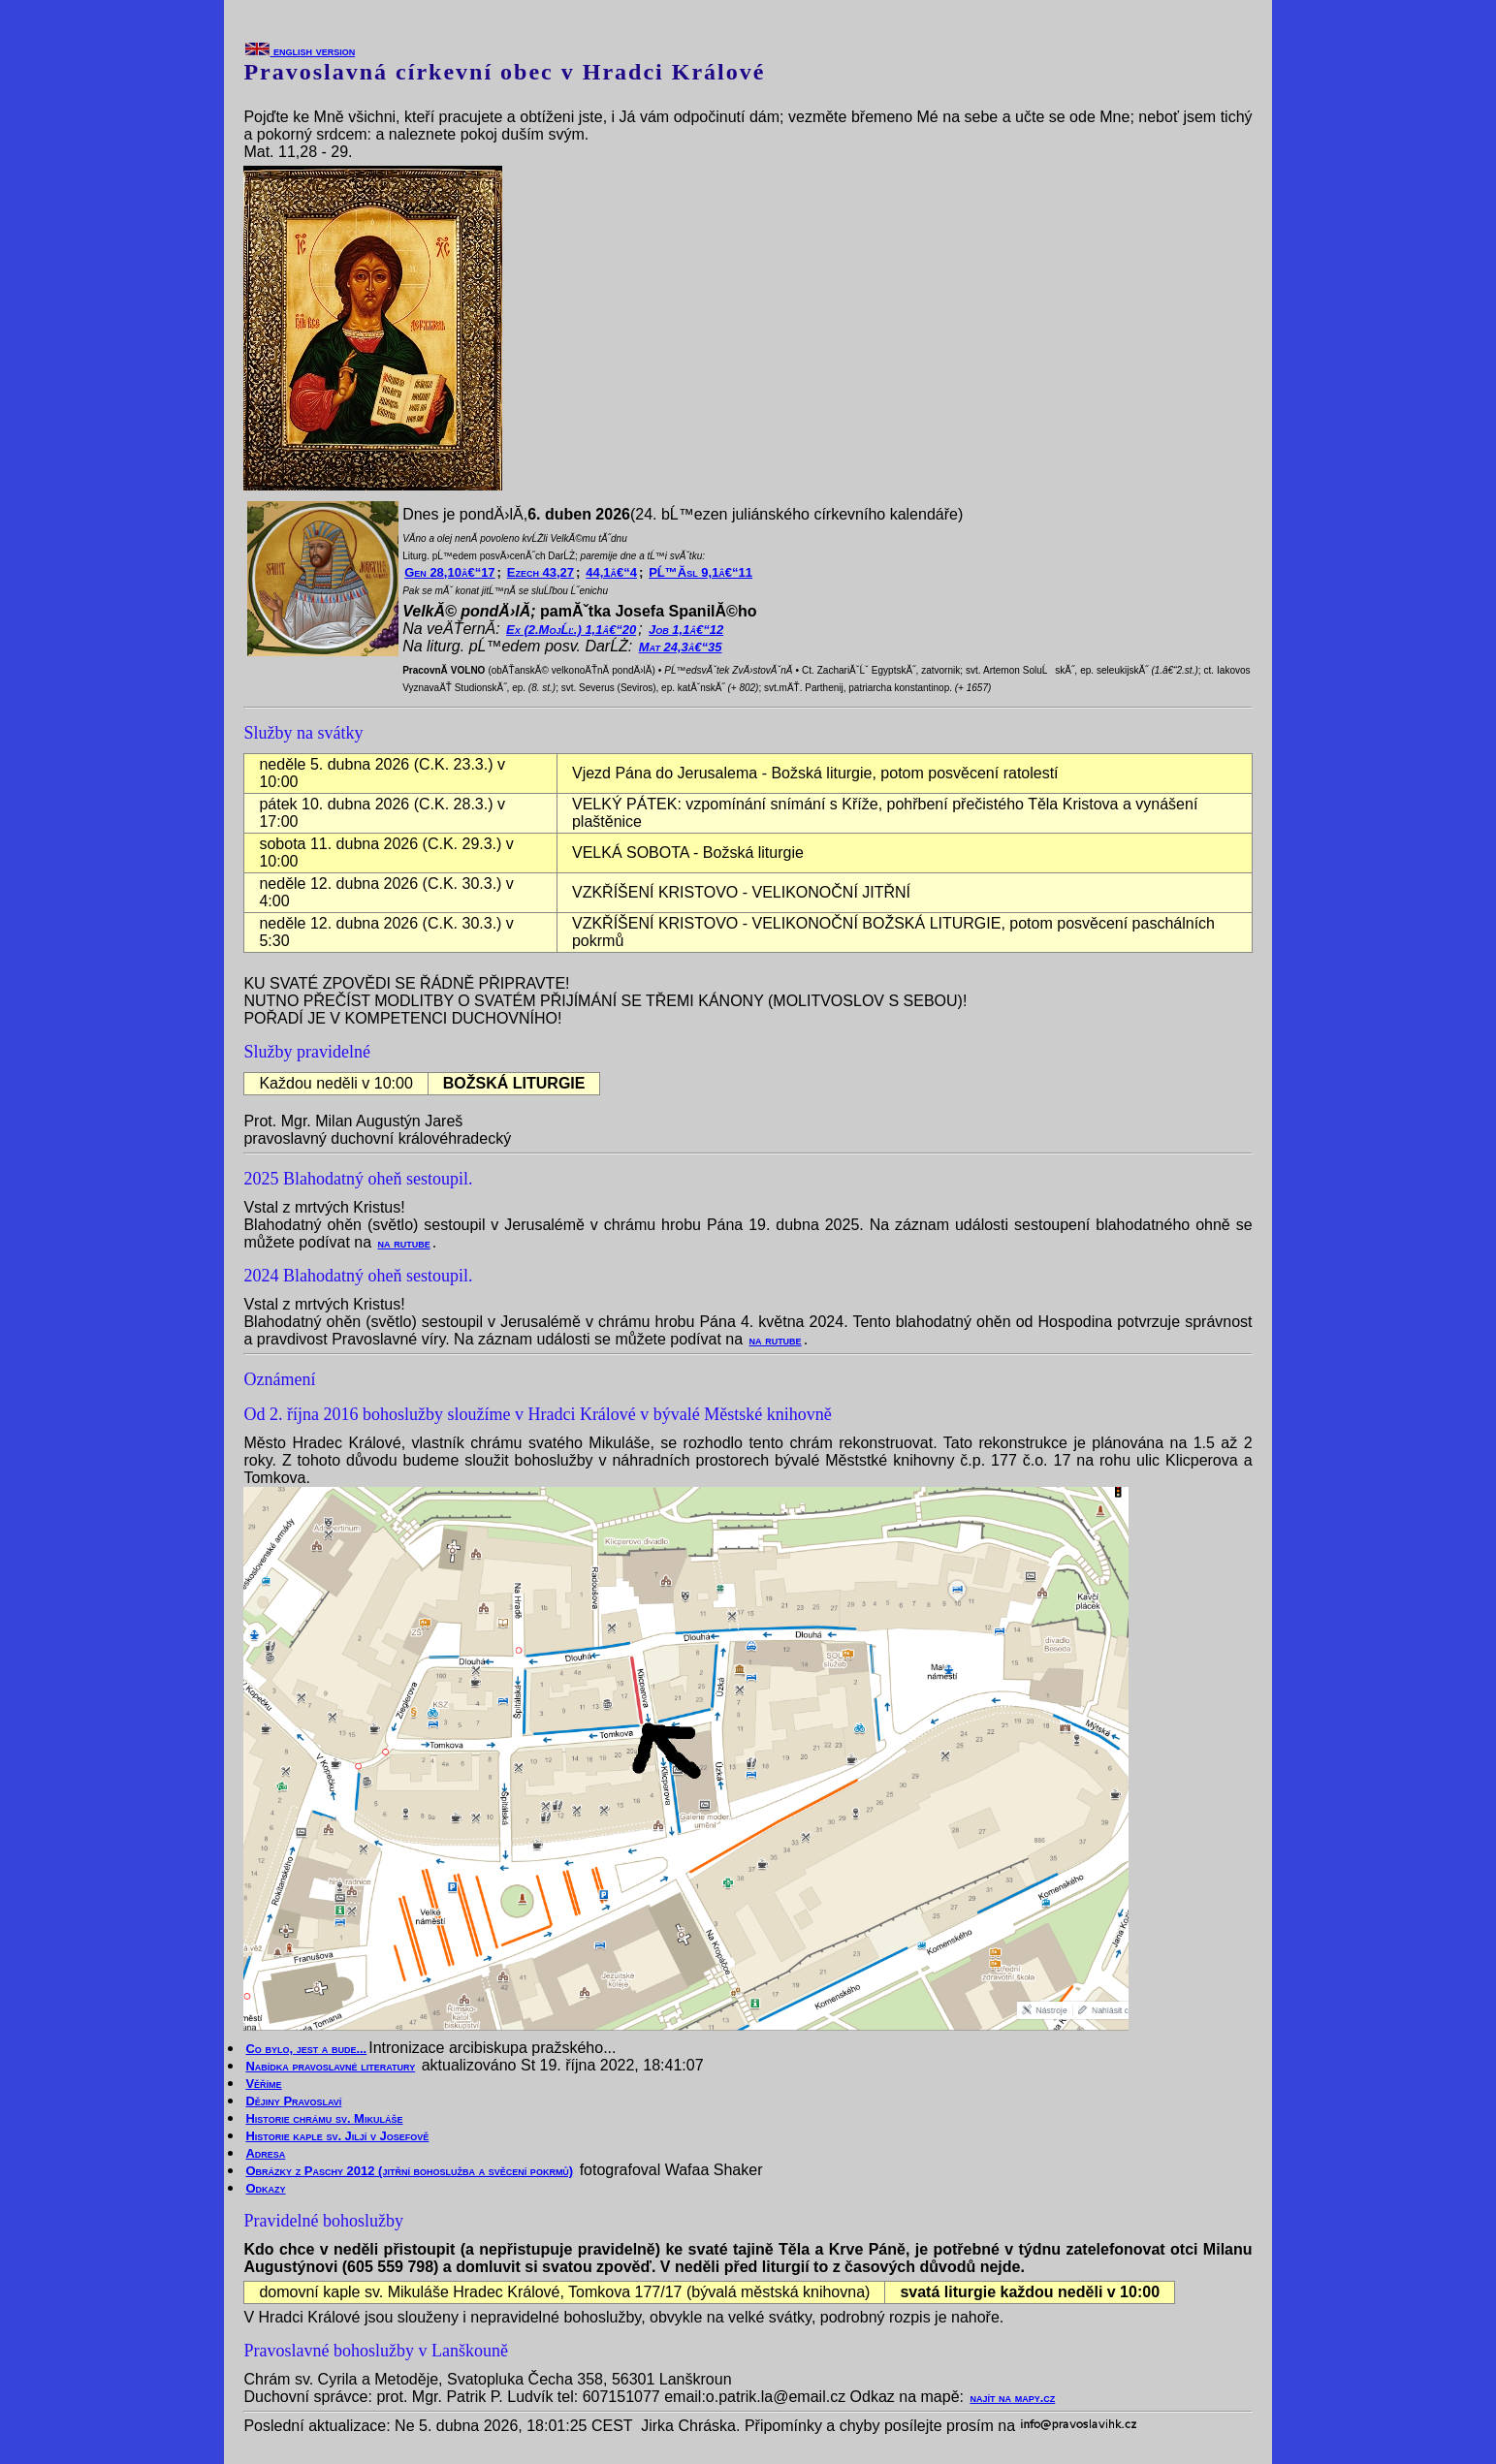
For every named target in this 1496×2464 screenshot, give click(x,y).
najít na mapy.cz (1012, 2397)
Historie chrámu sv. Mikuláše (323, 2118)
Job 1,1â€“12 (686, 629)
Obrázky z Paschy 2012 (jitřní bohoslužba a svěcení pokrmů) (409, 2171)
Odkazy (265, 2188)
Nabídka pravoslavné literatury (330, 2066)
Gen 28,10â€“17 (449, 572)
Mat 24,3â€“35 (680, 647)
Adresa (265, 2153)
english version (300, 51)
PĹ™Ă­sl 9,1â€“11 (700, 572)
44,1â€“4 (611, 572)
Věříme (263, 2083)
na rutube (404, 1243)
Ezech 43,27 (540, 572)
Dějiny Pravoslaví (293, 2101)
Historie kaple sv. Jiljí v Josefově (337, 2136)
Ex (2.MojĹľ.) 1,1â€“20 (571, 629)
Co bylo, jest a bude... (305, 2048)
